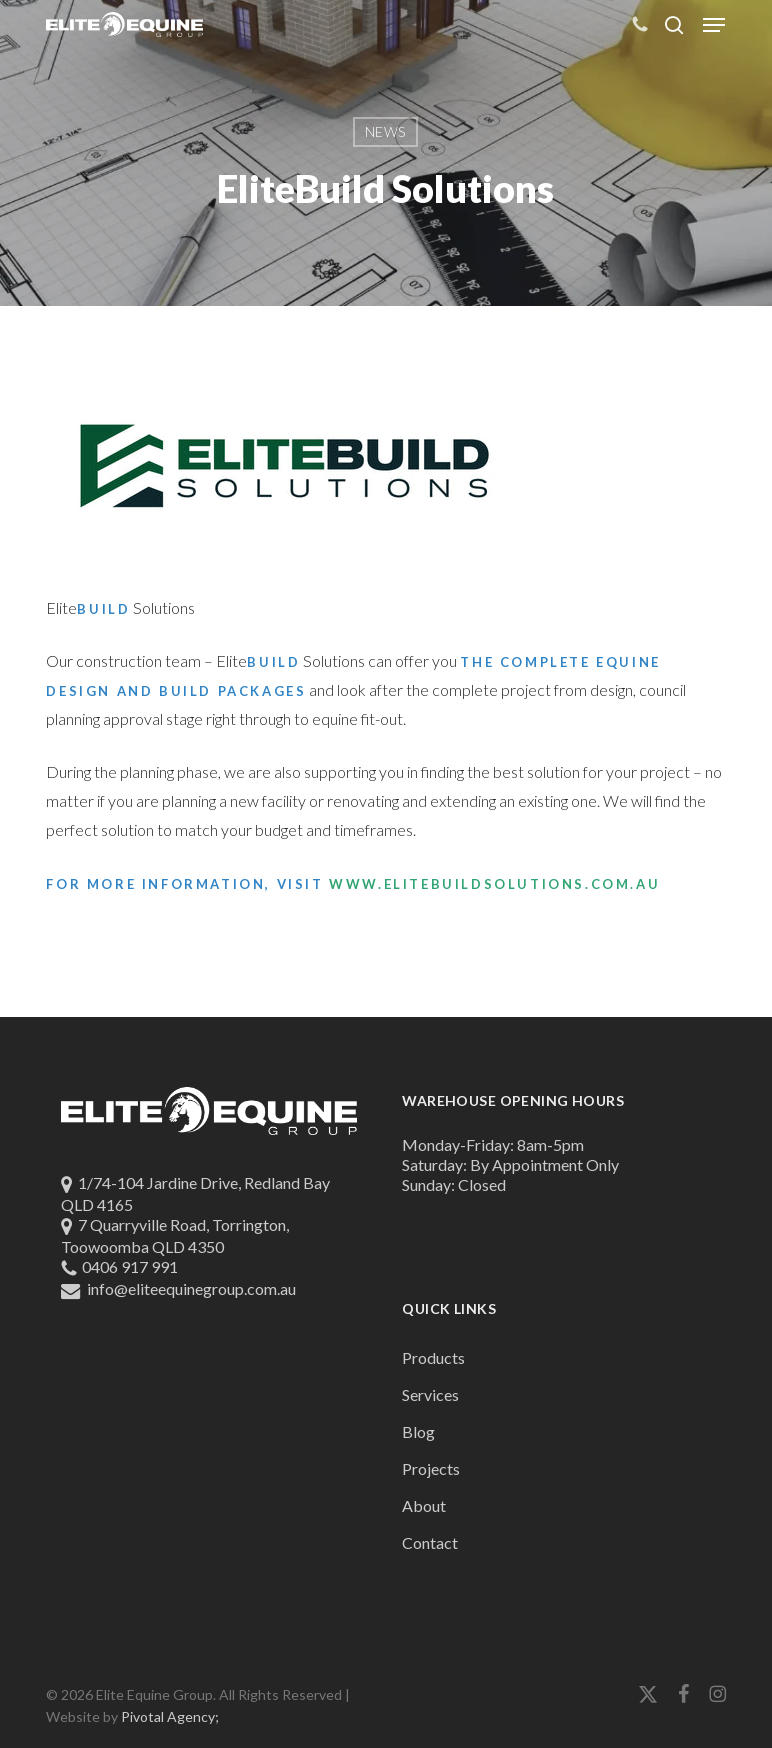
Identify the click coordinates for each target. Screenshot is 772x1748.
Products (433, 1357)
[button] (714, 25)
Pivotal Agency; (170, 1716)
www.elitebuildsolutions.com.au (494, 884)
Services (430, 1394)
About (424, 1505)
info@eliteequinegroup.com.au (191, 1288)
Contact (430, 1542)
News (385, 131)
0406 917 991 (130, 1266)
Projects (431, 1468)
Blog (418, 1431)
